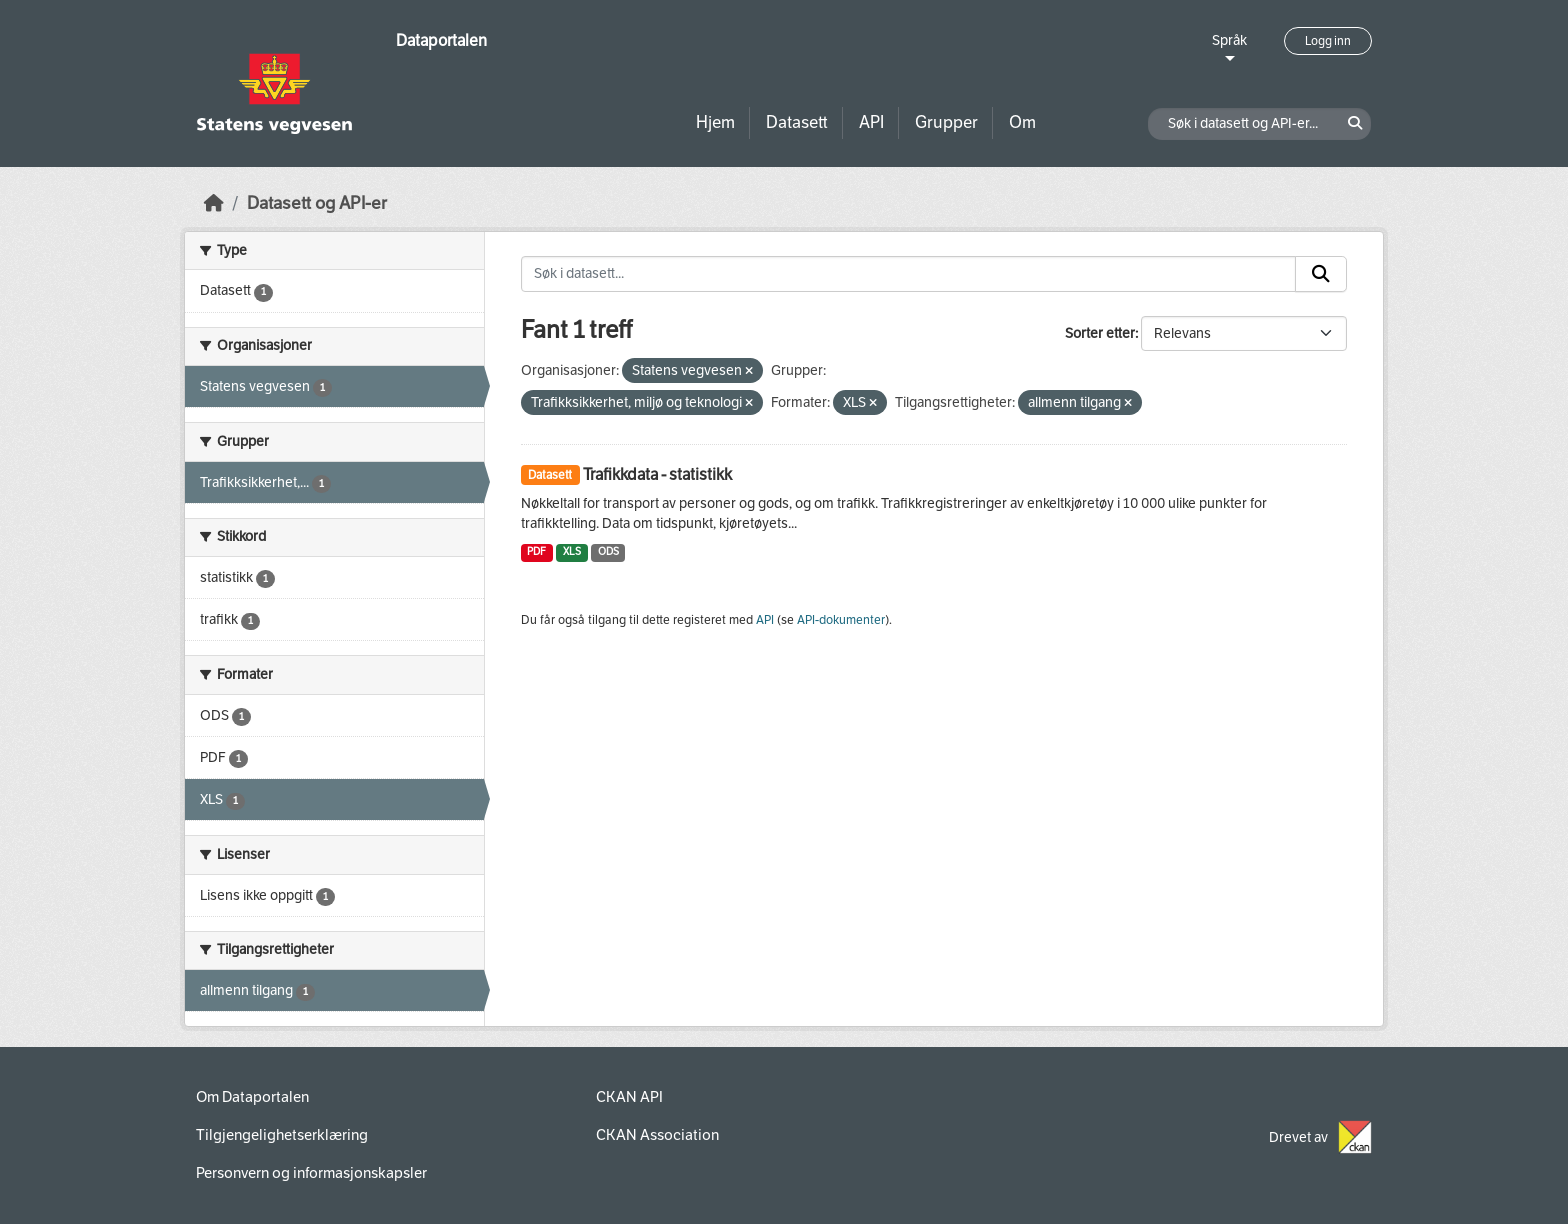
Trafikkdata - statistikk (657, 474)
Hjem (715, 122)
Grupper (946, 122)
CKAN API (629, 1097)
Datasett (797, 122)
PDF (536, 551)
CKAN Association (657, 1135)
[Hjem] (214, 203)
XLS (572, 551)
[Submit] (1321, 274)
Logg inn (1328, 41)
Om (1022, 122)
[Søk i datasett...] (909, 274)
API (871, 122)
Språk (1229, 40)
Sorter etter (1100, 333)
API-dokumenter (841, 620)
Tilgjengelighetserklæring (282, 1135)
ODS (608, 551)
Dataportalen (441, 40)
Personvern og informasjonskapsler (311, 1173)
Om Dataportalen (252, 1097)
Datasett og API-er (317, 203)
